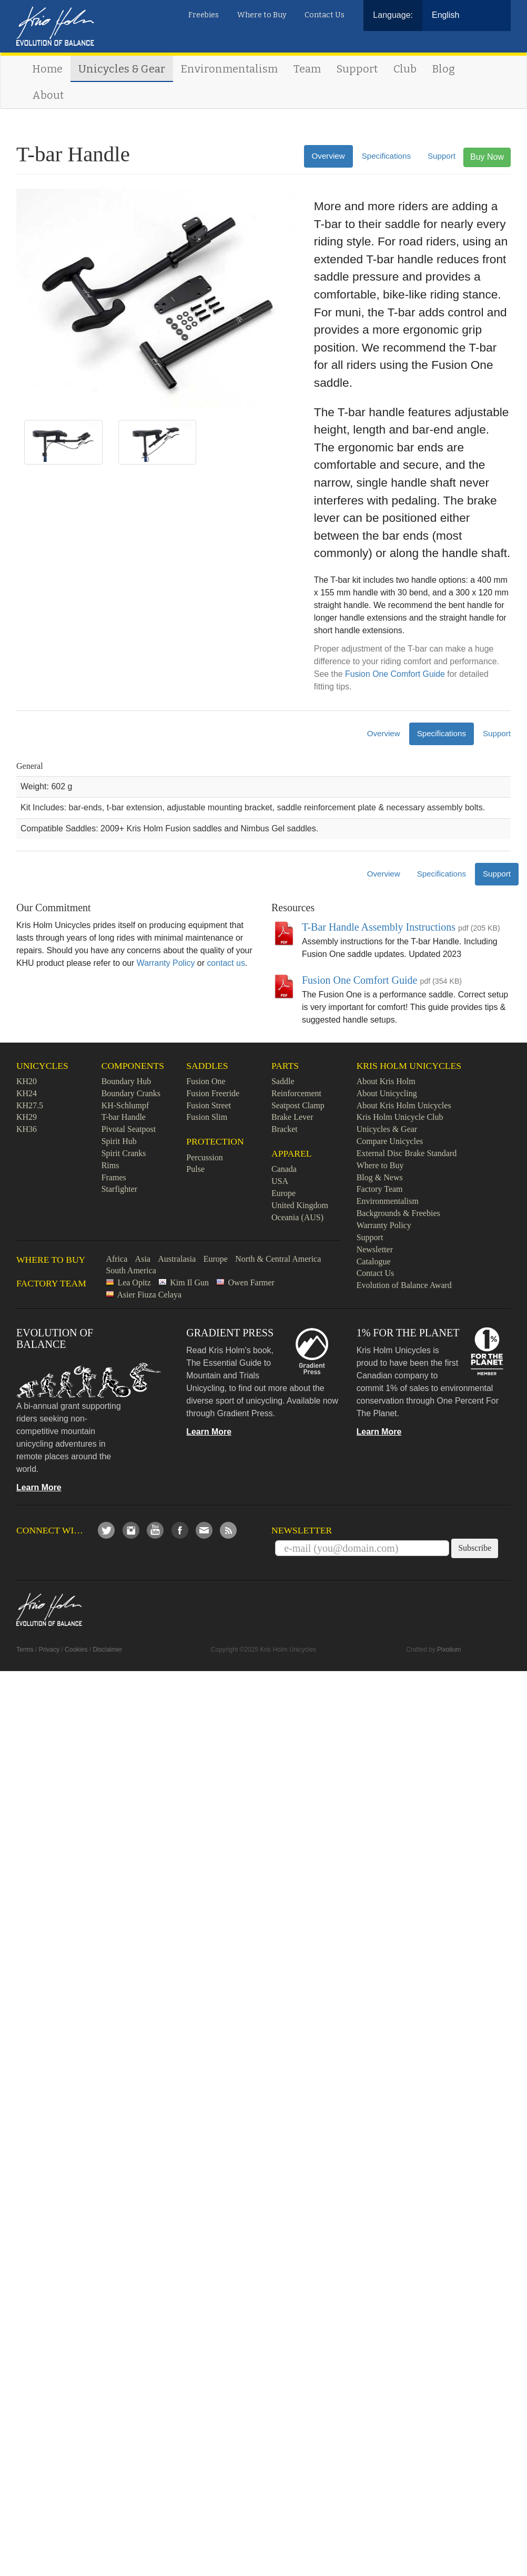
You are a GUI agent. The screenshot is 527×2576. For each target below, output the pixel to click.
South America (131, 1270)
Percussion (204, 1157)
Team (307, 69)
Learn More (39, 1487)
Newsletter (375, 1249)
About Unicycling (387, 1093)
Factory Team (380, 1188)
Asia (142, 1258)
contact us (226, 963)
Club (405, 69)
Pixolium (449, 1649)
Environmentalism (229, 69)
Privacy (49, 1649)
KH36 (26, 1129)
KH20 (26, 1081)
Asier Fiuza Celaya (149, 1294)
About (48, 95)
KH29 (26, 1116)
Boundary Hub (126, 1081)
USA (279, 1181)
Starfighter (119, 1188)
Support (357, 69)
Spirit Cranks (124, 1153)
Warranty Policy (166, 963)
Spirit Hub (119, 1141)
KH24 (26, 1093)
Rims (110, 1165)
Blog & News (380, 1177)
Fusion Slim (206, 1116)
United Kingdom (299, 1205)
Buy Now (487, 156)
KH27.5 (29, 1105)
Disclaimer (107, 1649)
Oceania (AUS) (297, 1217)
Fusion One (205, 1081)
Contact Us (324, 15)
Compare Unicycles (390, 1141)
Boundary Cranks (131, 1093)
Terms (25, 1649)
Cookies (76, 1649)
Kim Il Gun (189, 1282)
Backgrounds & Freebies (398, 1213)
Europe (283, 1193)
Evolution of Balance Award (404, 1285)
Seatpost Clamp (298, 1105)
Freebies (203, 15)
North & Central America (278, 1258)
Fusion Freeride (212, 1093)
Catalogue (374, 1261)
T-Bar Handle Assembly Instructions (378, 927)
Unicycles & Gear (121, 69)
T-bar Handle (124, 1116)
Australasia (177, 1258)
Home (47, 69)
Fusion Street (208, 1105)
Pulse (195, 1169)
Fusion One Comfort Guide (395, 673)
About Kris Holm (386, 1081)
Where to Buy (262, 15)
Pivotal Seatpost (129, 1129)
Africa (116, 1258)
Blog (443, 69)
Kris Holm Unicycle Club (400, 1116)
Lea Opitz (134, 1282)
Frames (114, 1177)
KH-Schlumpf (125, 1105)
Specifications (386, 155)
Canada (284, 1169)
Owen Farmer (251, 1282)
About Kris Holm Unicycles (404, 1105)
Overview (328, 155)
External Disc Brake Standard (407, 1153)
